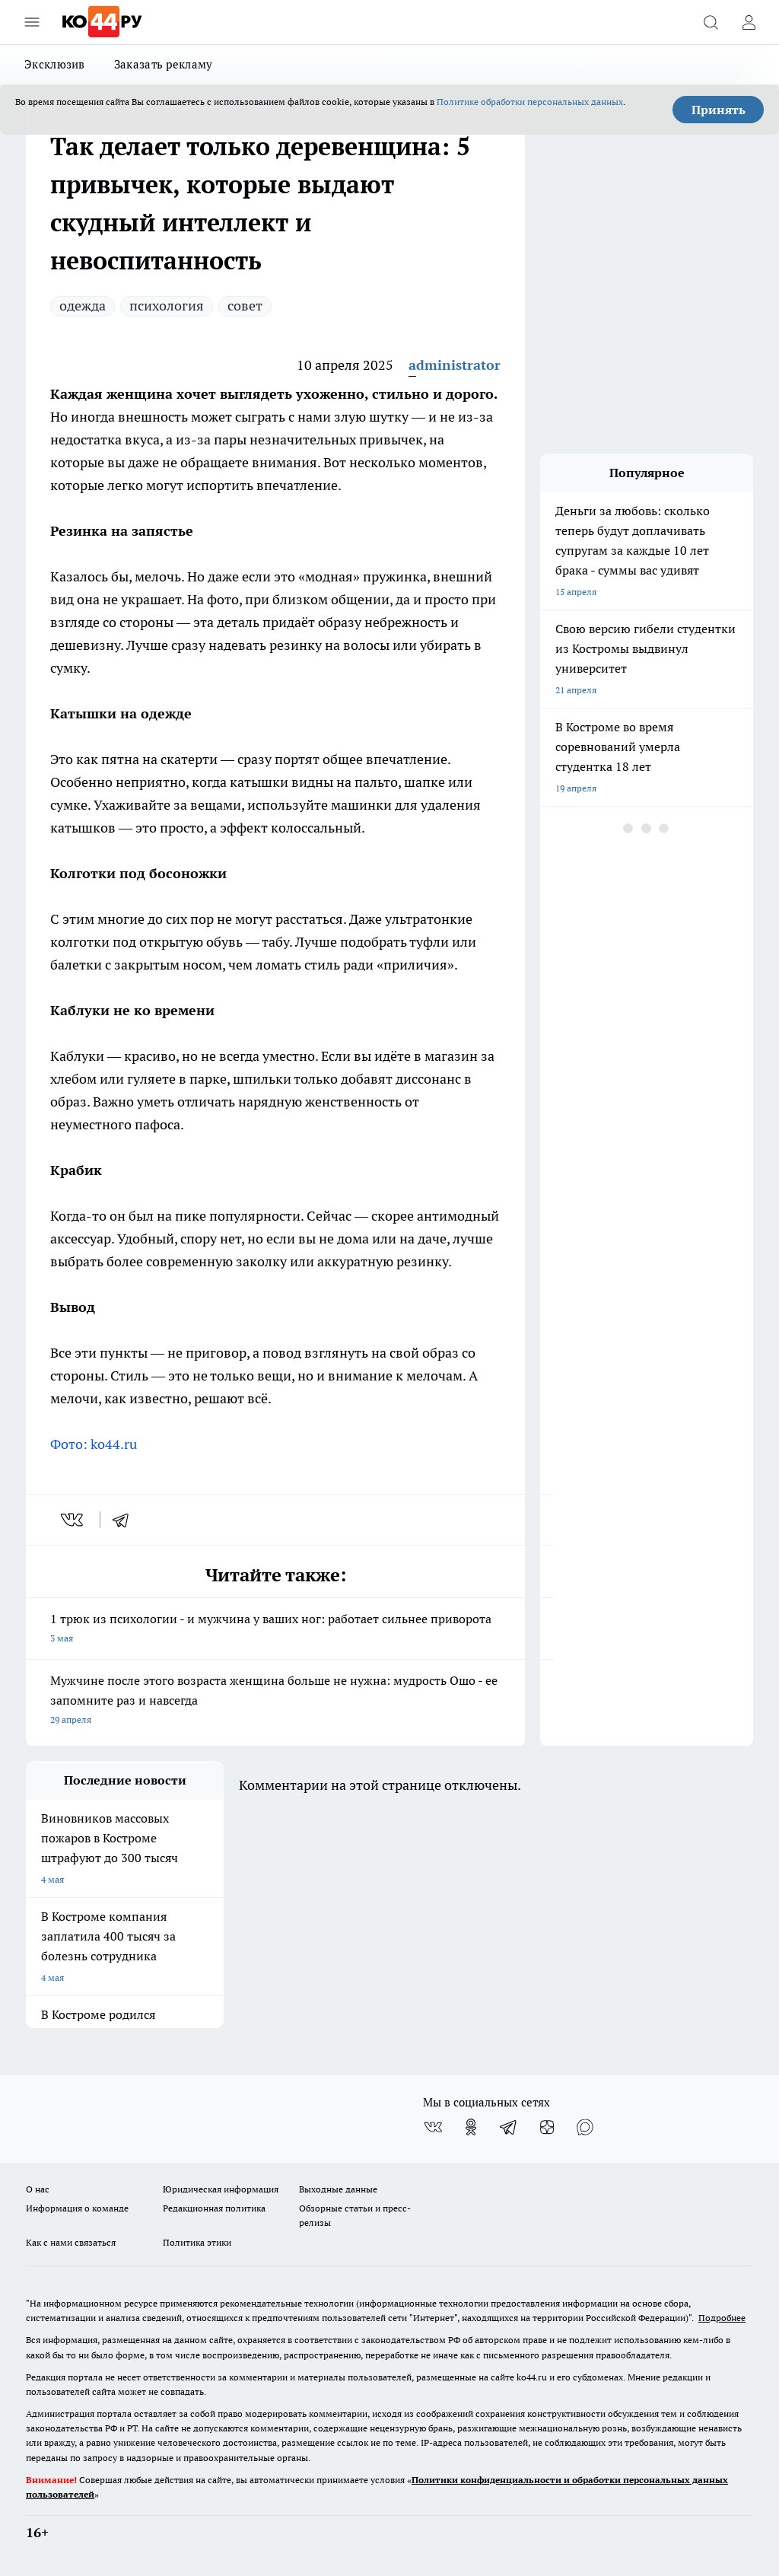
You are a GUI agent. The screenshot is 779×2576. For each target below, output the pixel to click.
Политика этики (197, 2242)
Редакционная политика (214, 2208)
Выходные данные (338, 2189)
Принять (719, 109)
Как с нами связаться (71, 2242)
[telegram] (125, 1519)
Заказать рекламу (163, 64)
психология (166, 305)
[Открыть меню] (32, 22)
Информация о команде (77, 2208)
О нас (37, 2189)
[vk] (73, 1519)
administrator (455, 365)
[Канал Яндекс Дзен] (547, 2127)
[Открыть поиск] (710, 22)
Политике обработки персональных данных (530, 101)
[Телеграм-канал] (509, 2127)
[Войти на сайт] (748, 22)
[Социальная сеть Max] (585, 2127)
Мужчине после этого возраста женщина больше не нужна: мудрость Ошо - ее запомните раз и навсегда (275, 1701)
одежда (82, 305)
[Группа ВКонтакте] (433, 2127)
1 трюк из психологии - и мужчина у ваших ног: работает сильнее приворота (275, 1629)
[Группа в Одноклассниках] (471, 2127)
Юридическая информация (220, 2189)
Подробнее (722, 2317)
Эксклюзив (54, 64)
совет (244, 305)
